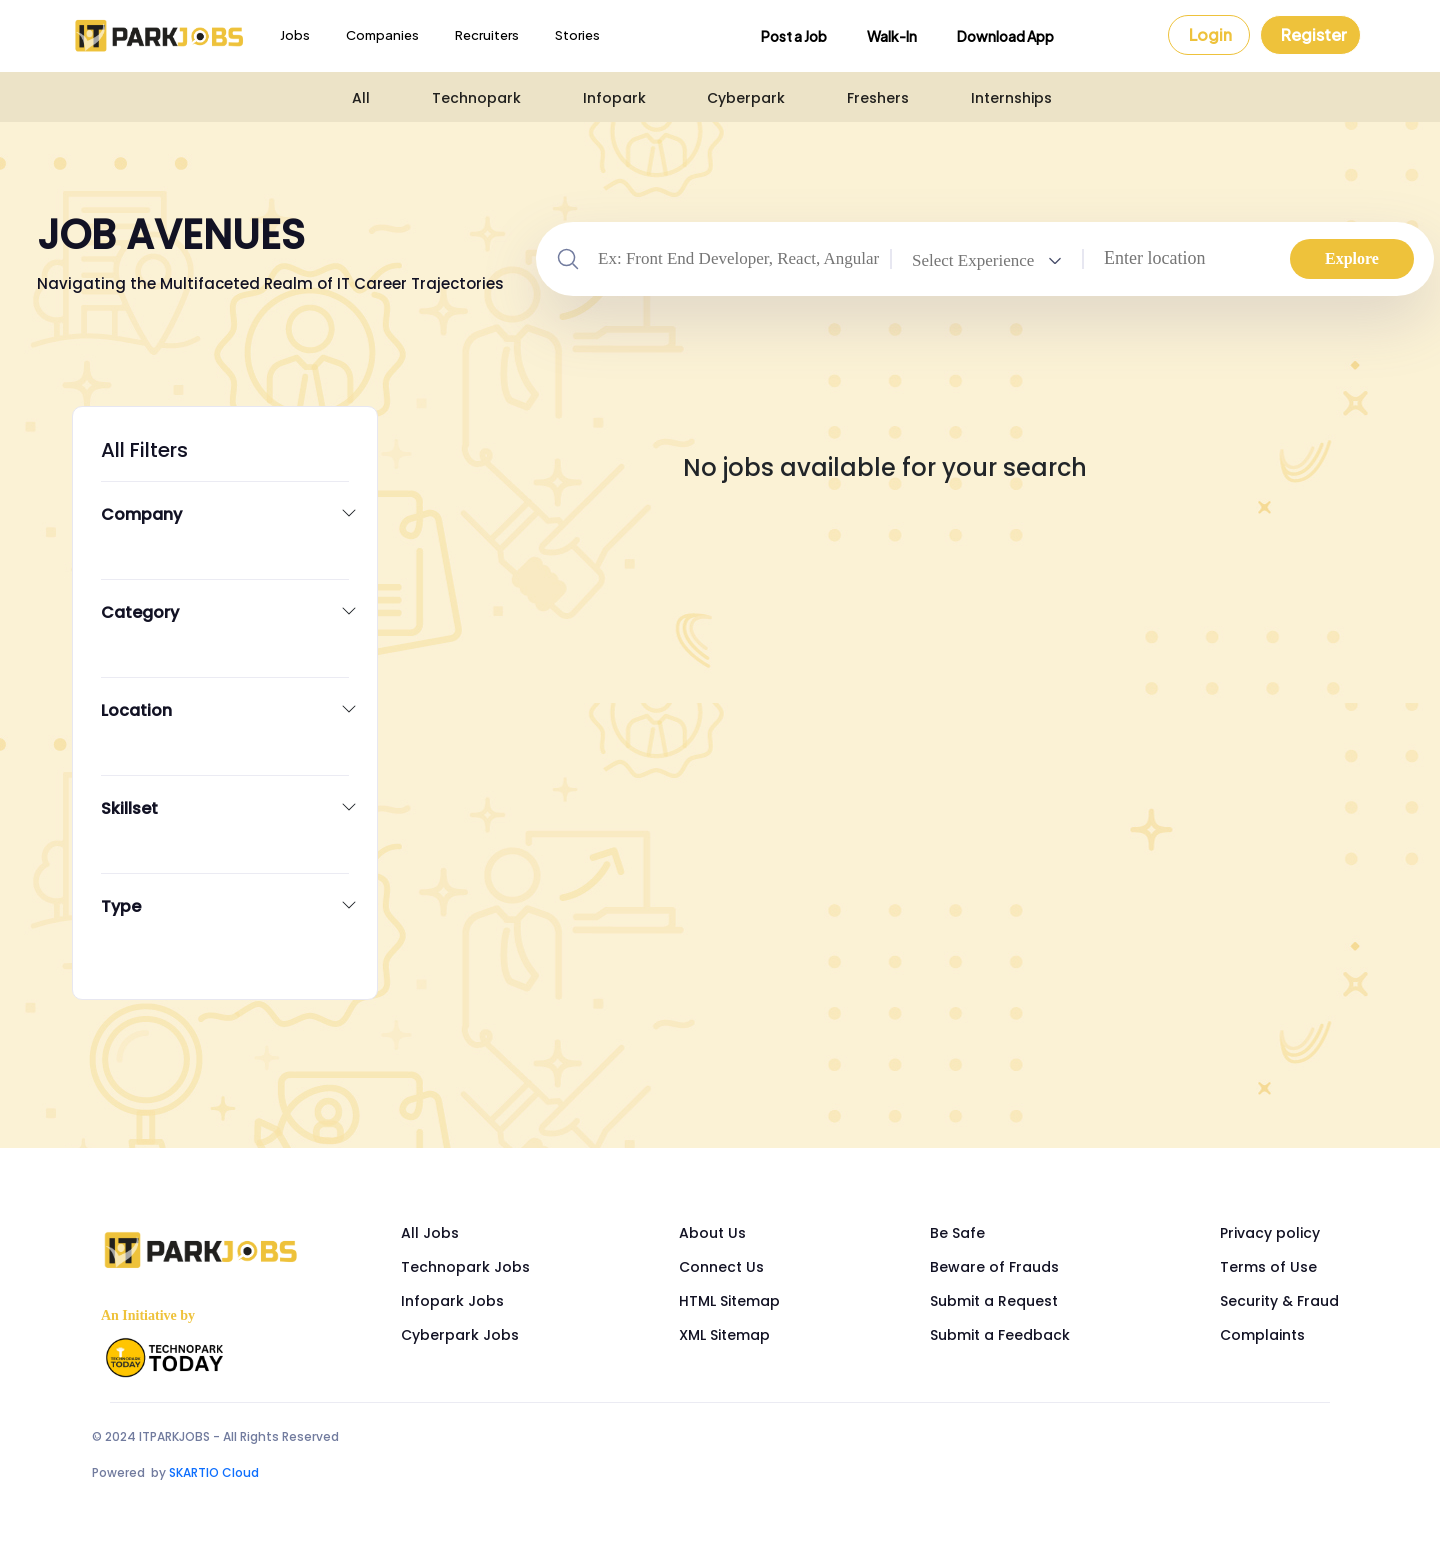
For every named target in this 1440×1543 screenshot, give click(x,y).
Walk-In (892, 36)
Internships (1011, 98)
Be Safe (957, 1233)
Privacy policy (1270, 1233)
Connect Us (721, 1267)
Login (1210, 34)
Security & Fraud (1279, 1301)
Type (121, 907)
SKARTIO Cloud (214, 1472)
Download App (1005, 36)
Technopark (476, 98)
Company (141, 515)
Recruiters (487, 35)
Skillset (129, 809)
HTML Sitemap (729, 1301)
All (361, 98)
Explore (1352, 258)
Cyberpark (746, 98)
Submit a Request (994, 1301)
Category (140, 613)
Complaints (1262, 1335)
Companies (382, 35)
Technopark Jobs (465, 1267)
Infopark (614, 98)
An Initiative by (148, 1315)
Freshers (878, 98)
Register (1314, 34)
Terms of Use (1268, 1267)
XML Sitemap (724, 1335)
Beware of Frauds (994, 1267)
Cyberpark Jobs (460, 1335)
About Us (712, 1233)
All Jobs (430, 1233)
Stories (577, 35)
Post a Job (794, 36)
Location (136, 711)
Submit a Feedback (1000, 1335)
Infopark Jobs (452, 1301)
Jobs (295, 35)
